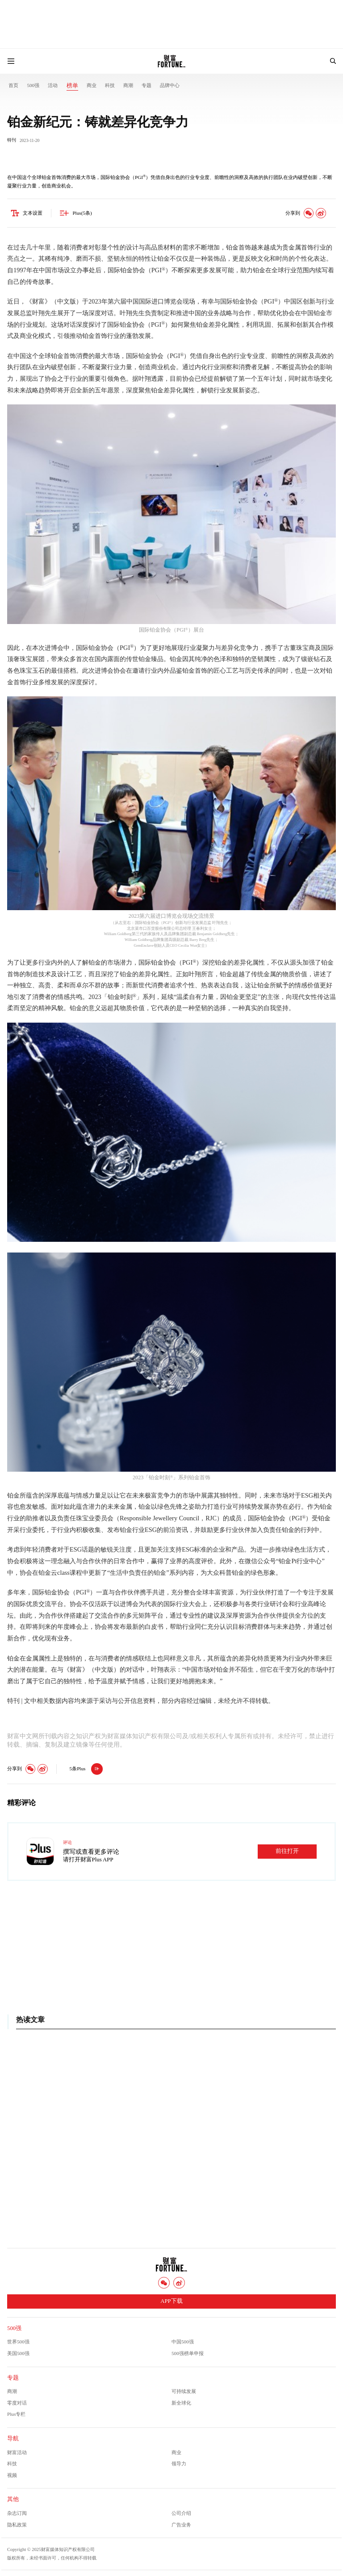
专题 (146, 85)
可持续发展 (184, 2391)
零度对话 (17, 2402)
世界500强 (18, 2342)
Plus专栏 (16, 2414)
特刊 (11, 139)
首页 (13, 85)
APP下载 (171, 2301)
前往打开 (287, 1851)
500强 (33, 85)
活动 (53, 85)
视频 (12, 2475)
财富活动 (17, 2452)
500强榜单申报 (188, 2353)
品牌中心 (170, 85)
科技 (110, 85)
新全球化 (181, 2402)
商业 (91, 85)
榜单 (72, 86)
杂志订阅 (17, 2513)
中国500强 (183, 2342)
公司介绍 (181, 2513)
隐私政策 (17, 2524)
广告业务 (181, 2524)
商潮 (128, 85)
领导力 (179, 2463)
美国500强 (18, 2353)
